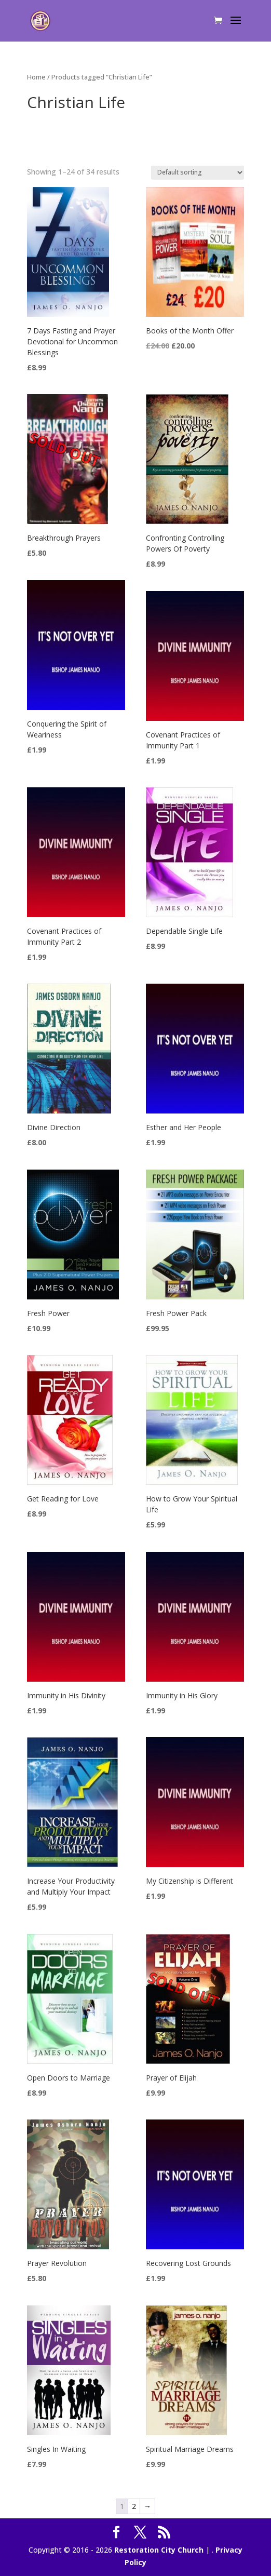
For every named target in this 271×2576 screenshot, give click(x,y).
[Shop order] (197, 173)
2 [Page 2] (134, 2506)
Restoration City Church (159, 2550)
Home (36, 77)
